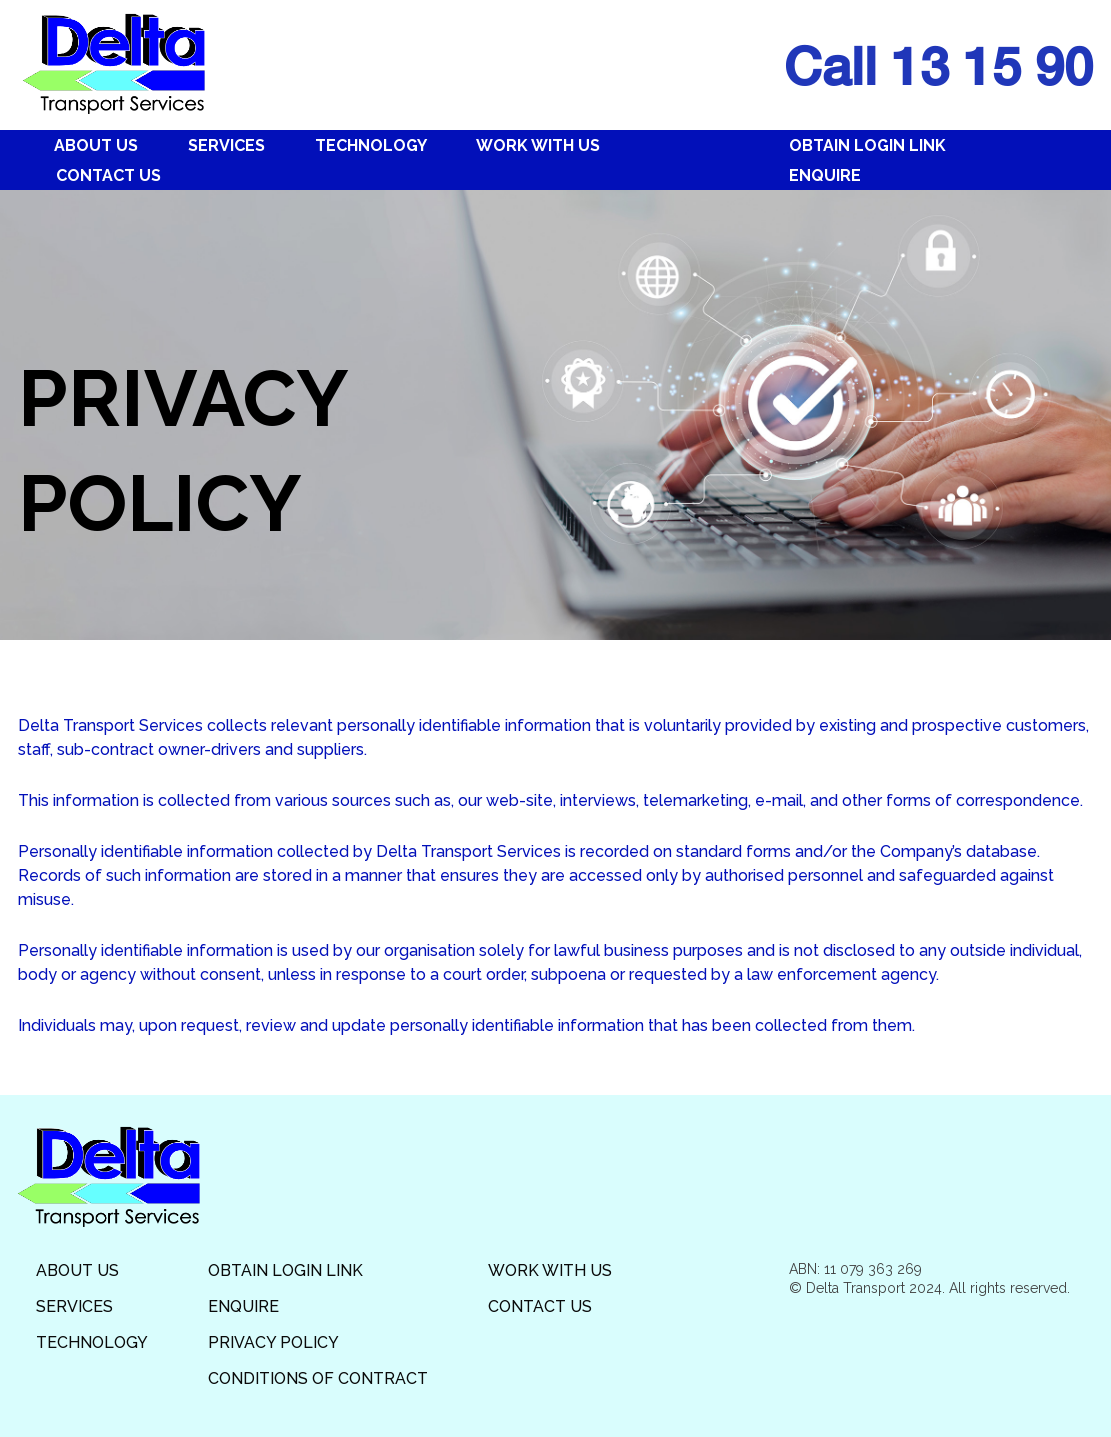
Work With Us (538, 145)
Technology (371, 145)
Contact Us (108, 175)
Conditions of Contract (318, 1378)
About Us (96, 145)
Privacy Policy (273, 1342)
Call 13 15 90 (938, 65)
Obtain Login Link (867, 145)
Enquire (825, 175)
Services (226, 145)
